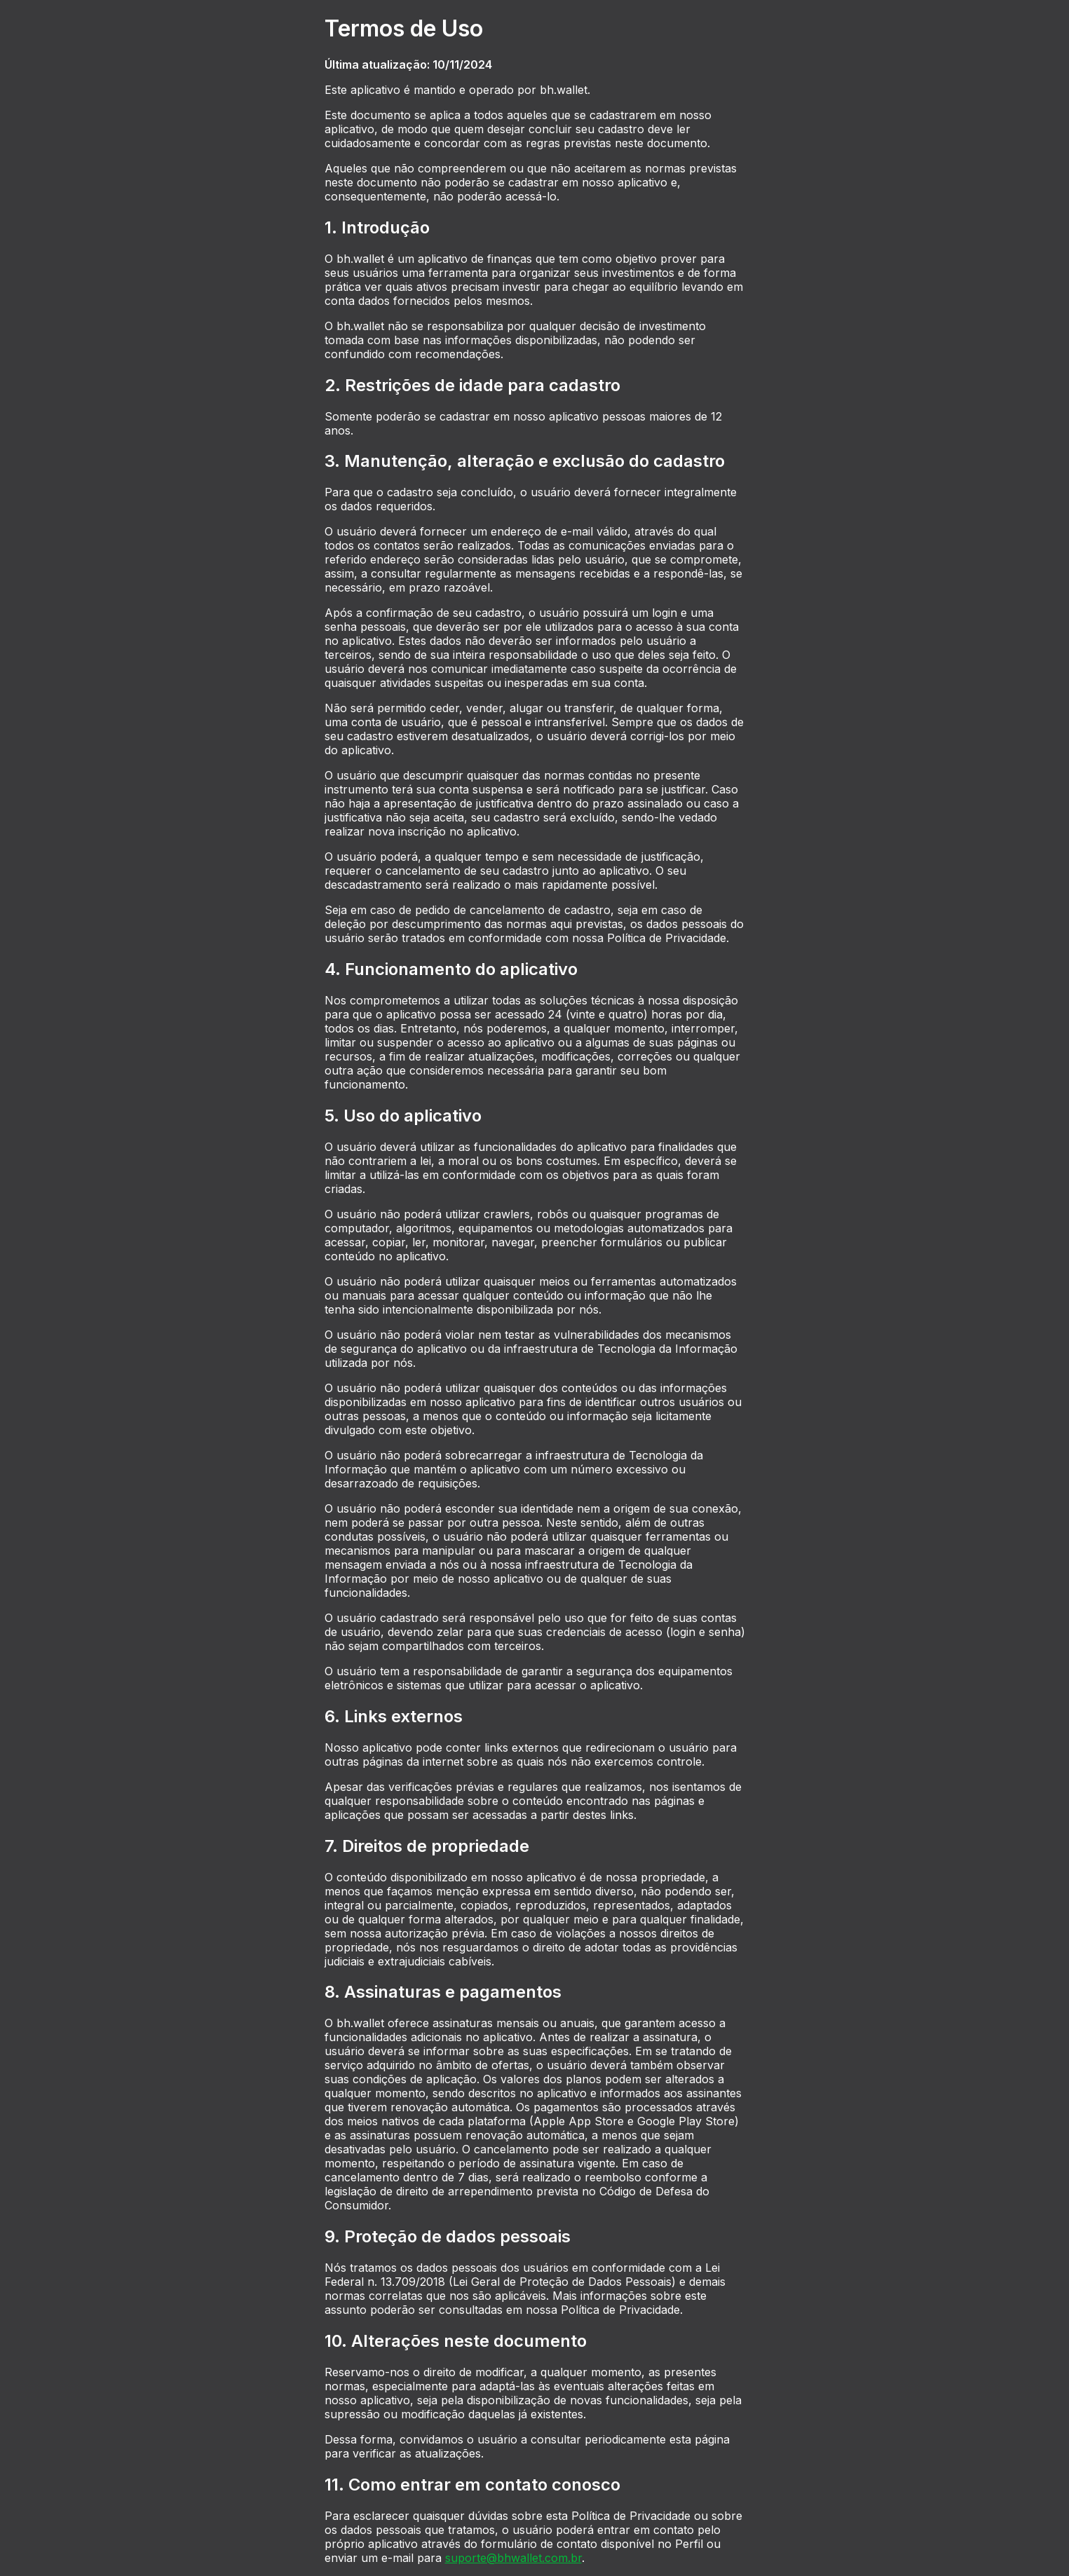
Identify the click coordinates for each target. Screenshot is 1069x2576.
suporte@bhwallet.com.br (513, 2558)
